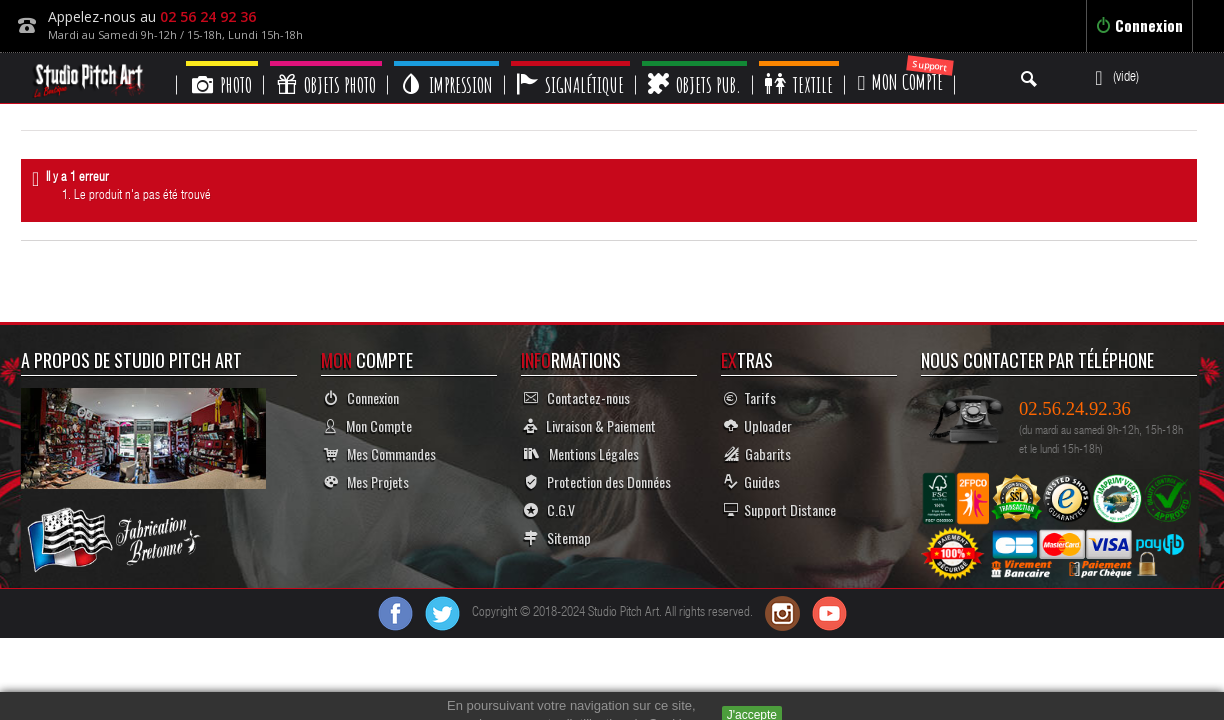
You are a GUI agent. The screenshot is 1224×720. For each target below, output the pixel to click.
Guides (752, 481)
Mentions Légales (581, 453)
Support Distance (780, 509)
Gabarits (757, 453)
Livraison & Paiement (590, 425)
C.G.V (549, 509)
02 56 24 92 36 (208, 16)
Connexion (1139, 25)
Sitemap (557, 537)
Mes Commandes (380, 453)
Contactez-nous (577, 397)
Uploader (758, 425)
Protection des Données (597, 481)
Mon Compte (368, 425)
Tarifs (750, 397)
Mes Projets (366, 481)
